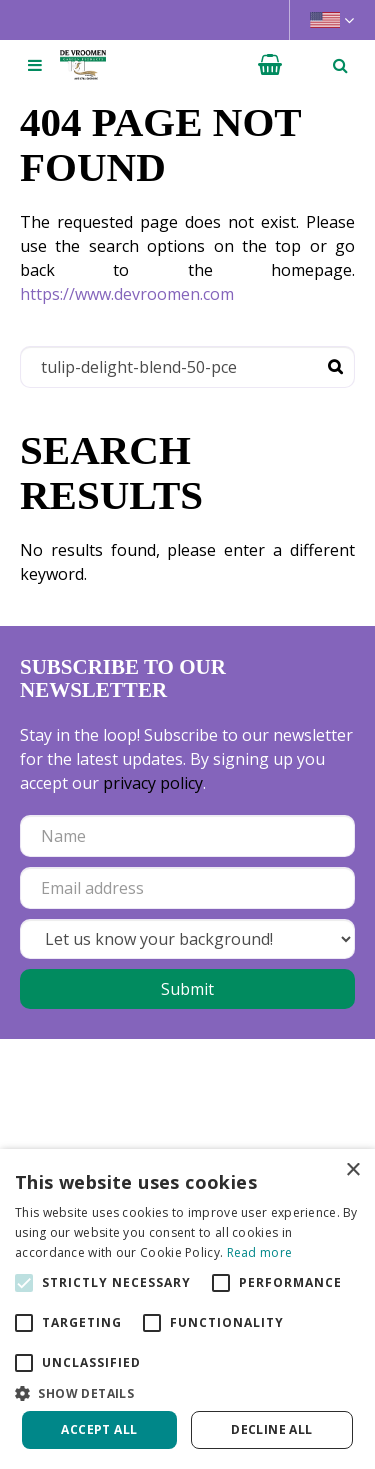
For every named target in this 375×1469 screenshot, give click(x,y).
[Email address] (187, 888)
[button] (187, 1393)
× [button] (352, 1170)
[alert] (187, 1309)
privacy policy (153, 783)
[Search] (187, 367)
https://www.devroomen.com (127, 294)
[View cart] (270, 65)
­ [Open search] (340, 65)
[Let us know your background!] (187, 939)
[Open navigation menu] (35, 65)
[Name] (187, 836)
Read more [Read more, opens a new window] (260, 1252)
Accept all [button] (99, 1429)
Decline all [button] (271, 1429)
